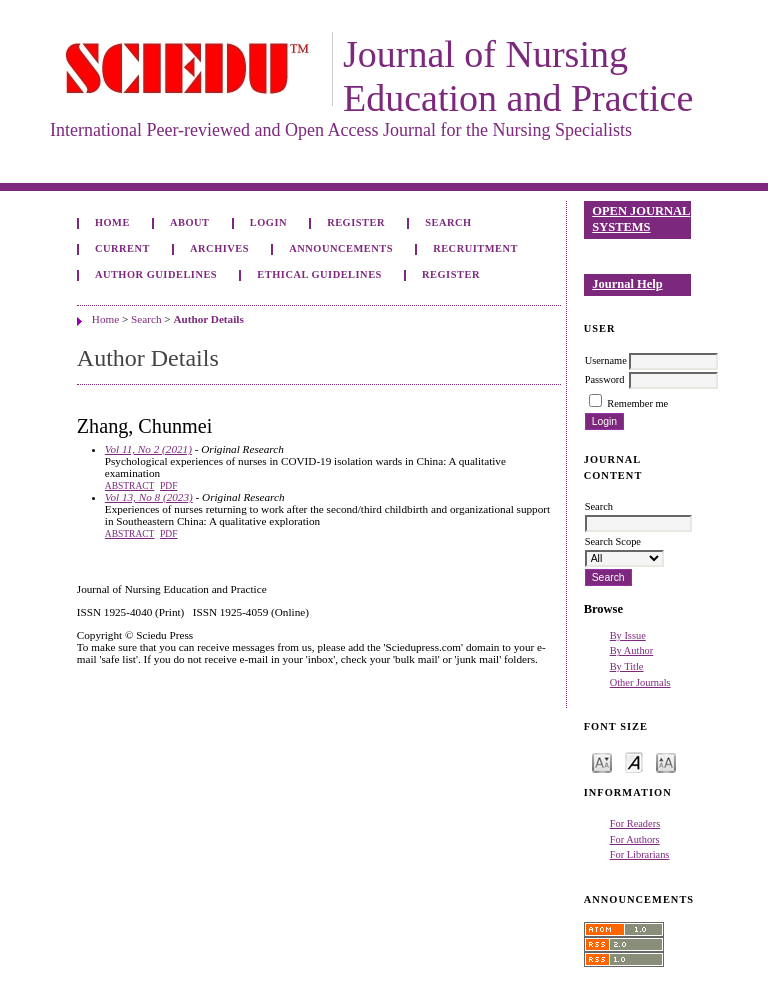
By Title (627, 666)
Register (356, 222)
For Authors (635, 839)
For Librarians (640, 854)
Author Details (208, 319)
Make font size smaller (602, 761)
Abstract (130, 486)
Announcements (341, 248)
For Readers (635, 823)
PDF (168, 486)
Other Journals (640, 682)
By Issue (628, 635)
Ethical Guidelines (319, 274)
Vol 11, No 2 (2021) (148, 449)
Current (122, 248)
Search (448, 222)
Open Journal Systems (641, 219)
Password (605, 379)
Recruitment (475, 248)
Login (268, 222)
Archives (219, 248)
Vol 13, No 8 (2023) (149, 497)
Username (606, 360)
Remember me (637, 403)
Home (112, 222)
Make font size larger (666, 761)
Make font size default (634, 761)
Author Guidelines (156, 274)
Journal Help (627, 284)
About (190, 222)
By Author (632, 650)
